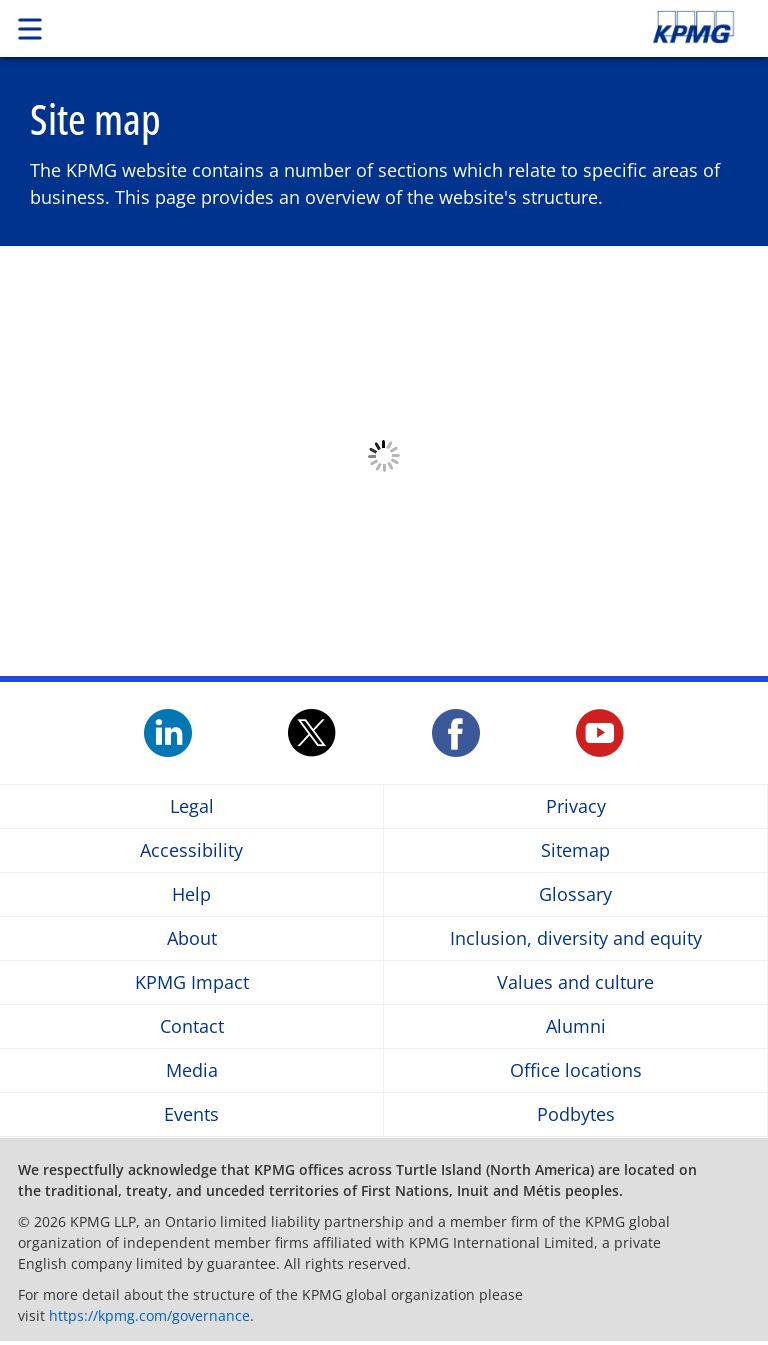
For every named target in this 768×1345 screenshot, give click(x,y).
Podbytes (576, 1114)
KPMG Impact (192, 982)
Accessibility (191, 850)
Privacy (576, 806)
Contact (192, 1026)
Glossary (575, 894)
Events (191, 1114)
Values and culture (575, 982)
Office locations (576, 1070)
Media (192, 1070)
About (192, 938)
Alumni (576, 1026)
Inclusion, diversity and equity (576, 938)
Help (191, 894)
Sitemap (575, 850)
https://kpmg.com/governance (149, 1315)
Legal (192, 806)
